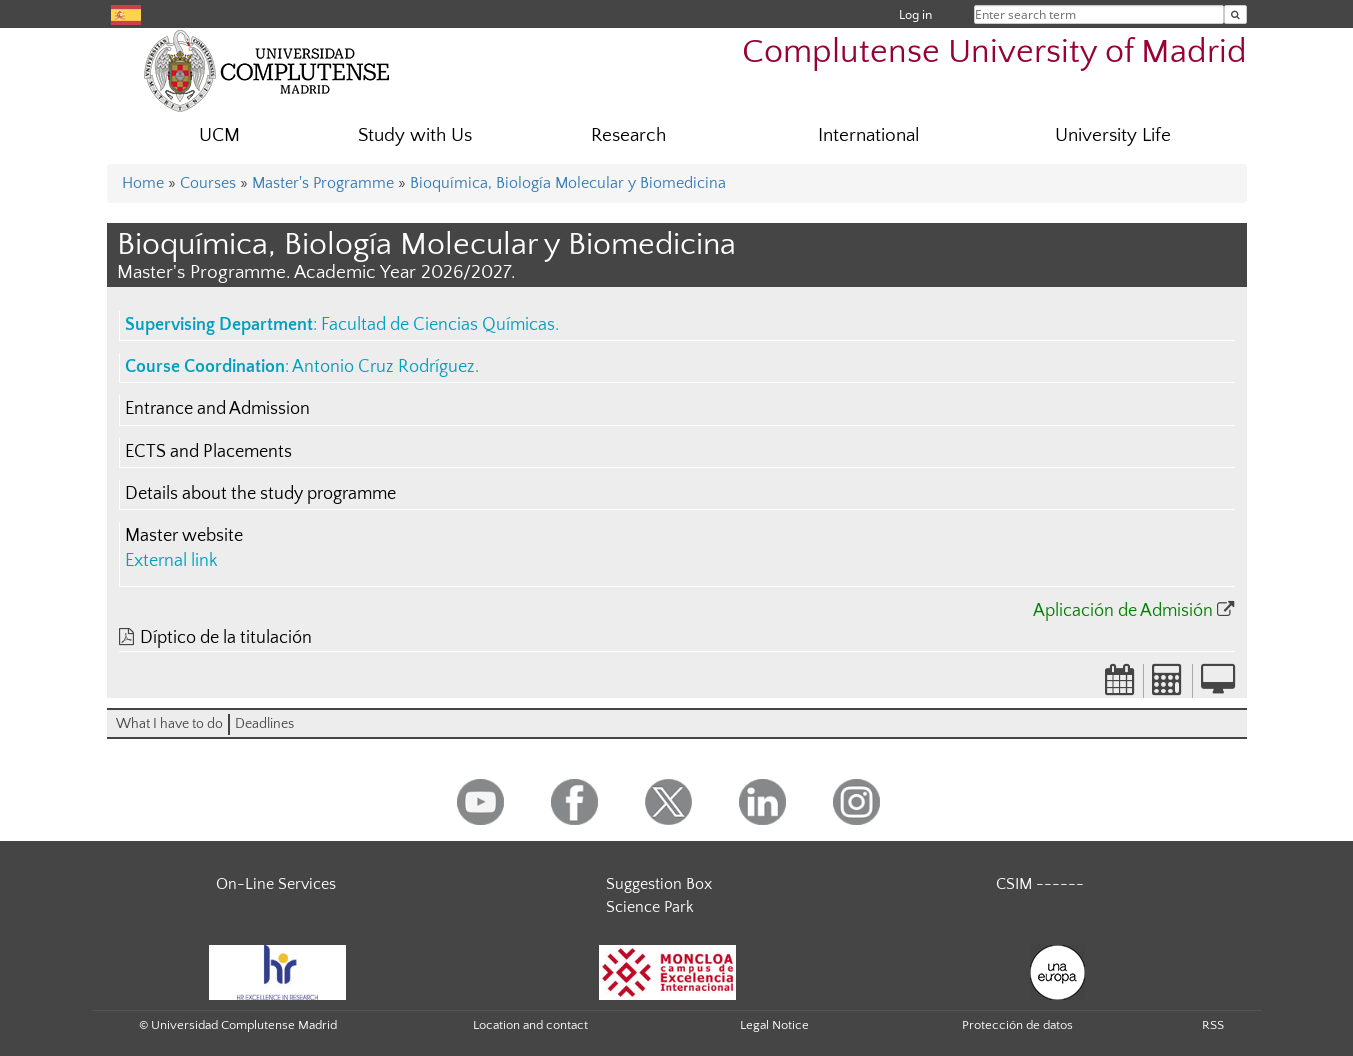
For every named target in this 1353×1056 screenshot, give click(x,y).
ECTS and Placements (208, 452)
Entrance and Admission (217, 409)
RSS (1213, 1025)
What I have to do (169, 724)
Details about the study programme (260, 494)
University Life (1113, 135)
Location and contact (530, 1025)
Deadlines (264, 724)
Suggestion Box (659, 884)
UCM (219, 135)
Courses (208, 183)
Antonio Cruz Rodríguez (383, 367)
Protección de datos (1017, 1025)
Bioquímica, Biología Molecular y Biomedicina (568, 183)
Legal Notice (774, 1025)
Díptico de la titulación (226, 638)
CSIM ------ (1040, 884)
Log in (915, 14)
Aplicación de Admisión (1123, 611)
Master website (184, 536)
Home (143, 183)
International (869, 135)
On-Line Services (276, 884)
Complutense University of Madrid (994, 52)
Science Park (650, 907)
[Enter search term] (1235, 14)
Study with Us (415, 135)
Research (628, 135)
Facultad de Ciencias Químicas (438, 325)
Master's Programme (323, 183)
